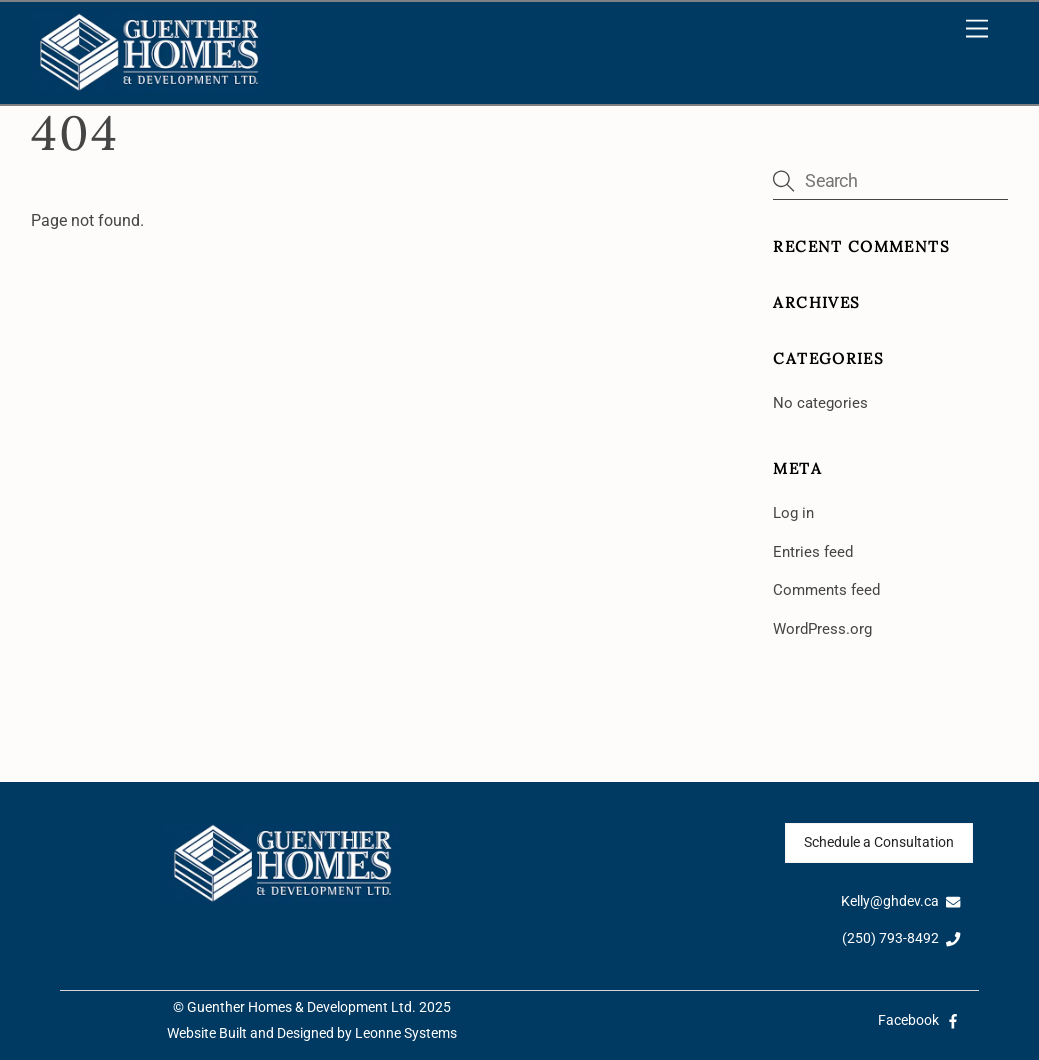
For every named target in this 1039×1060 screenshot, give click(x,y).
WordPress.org (822, 629)
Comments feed (826, 590)
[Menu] (977, 29)
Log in (793, 513)
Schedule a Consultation (879, 842)
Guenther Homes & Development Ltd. (301, 1007)
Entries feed (813, 552)
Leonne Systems (406, 1033)
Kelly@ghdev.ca (901, 901)
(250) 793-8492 (901, 938)
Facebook (919, 1020)
